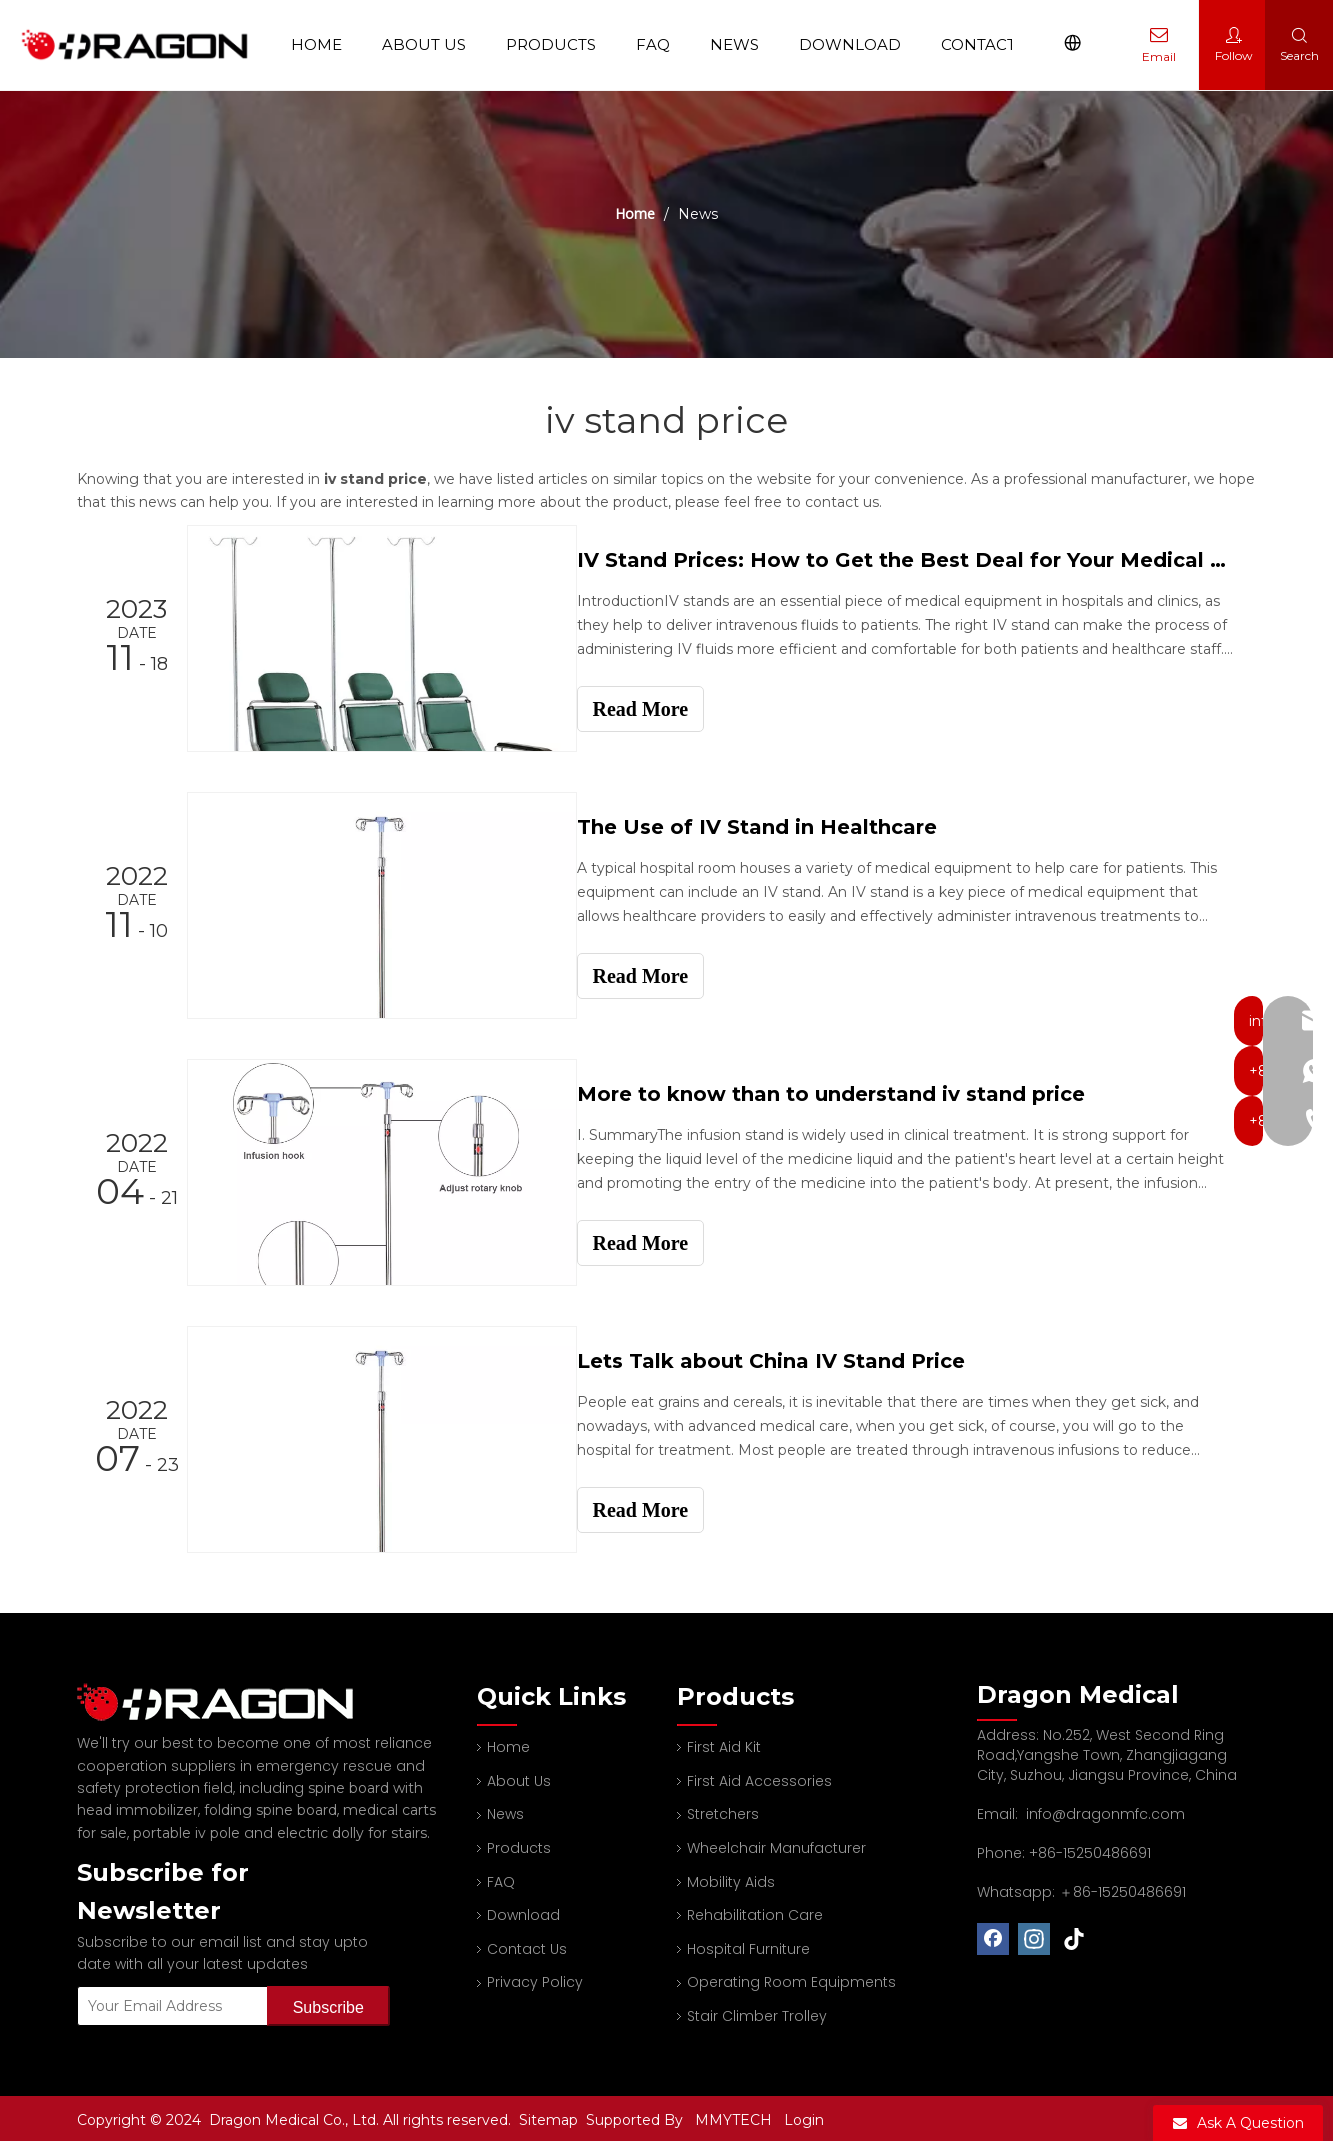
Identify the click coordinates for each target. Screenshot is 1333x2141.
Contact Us (998, 44)
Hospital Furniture (748, 1945)
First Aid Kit (724, 1743)
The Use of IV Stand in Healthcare (775, 826)
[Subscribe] (328, 2002)
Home (323, 44)
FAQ (660, 44)
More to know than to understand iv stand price (849, 1092)
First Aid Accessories (759, 1777)
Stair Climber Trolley (757, 2012)
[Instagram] (1034, 1935)
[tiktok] (1075, 1935)
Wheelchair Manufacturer (776, 1844)
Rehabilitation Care (755, 1911)
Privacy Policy (535, 1978)
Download (857, 44)
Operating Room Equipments (791, 1978)
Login (804, 2116)
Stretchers (723, 1810)
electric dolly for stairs (352, 1829)
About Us (431, 44)
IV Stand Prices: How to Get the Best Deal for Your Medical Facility (915, 560)
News (741, 44)
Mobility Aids (731, 1878)
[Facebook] (993, 1935)
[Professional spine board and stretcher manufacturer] (227, 1698)
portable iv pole (186, 1829)
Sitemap (550, 2116)
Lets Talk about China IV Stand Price (789, 1358)
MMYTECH (733, 2116)
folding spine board (270, 1806)
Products (558, 44)
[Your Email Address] (168, 2002)
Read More (659, 709)
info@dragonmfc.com (1105, 1810)
